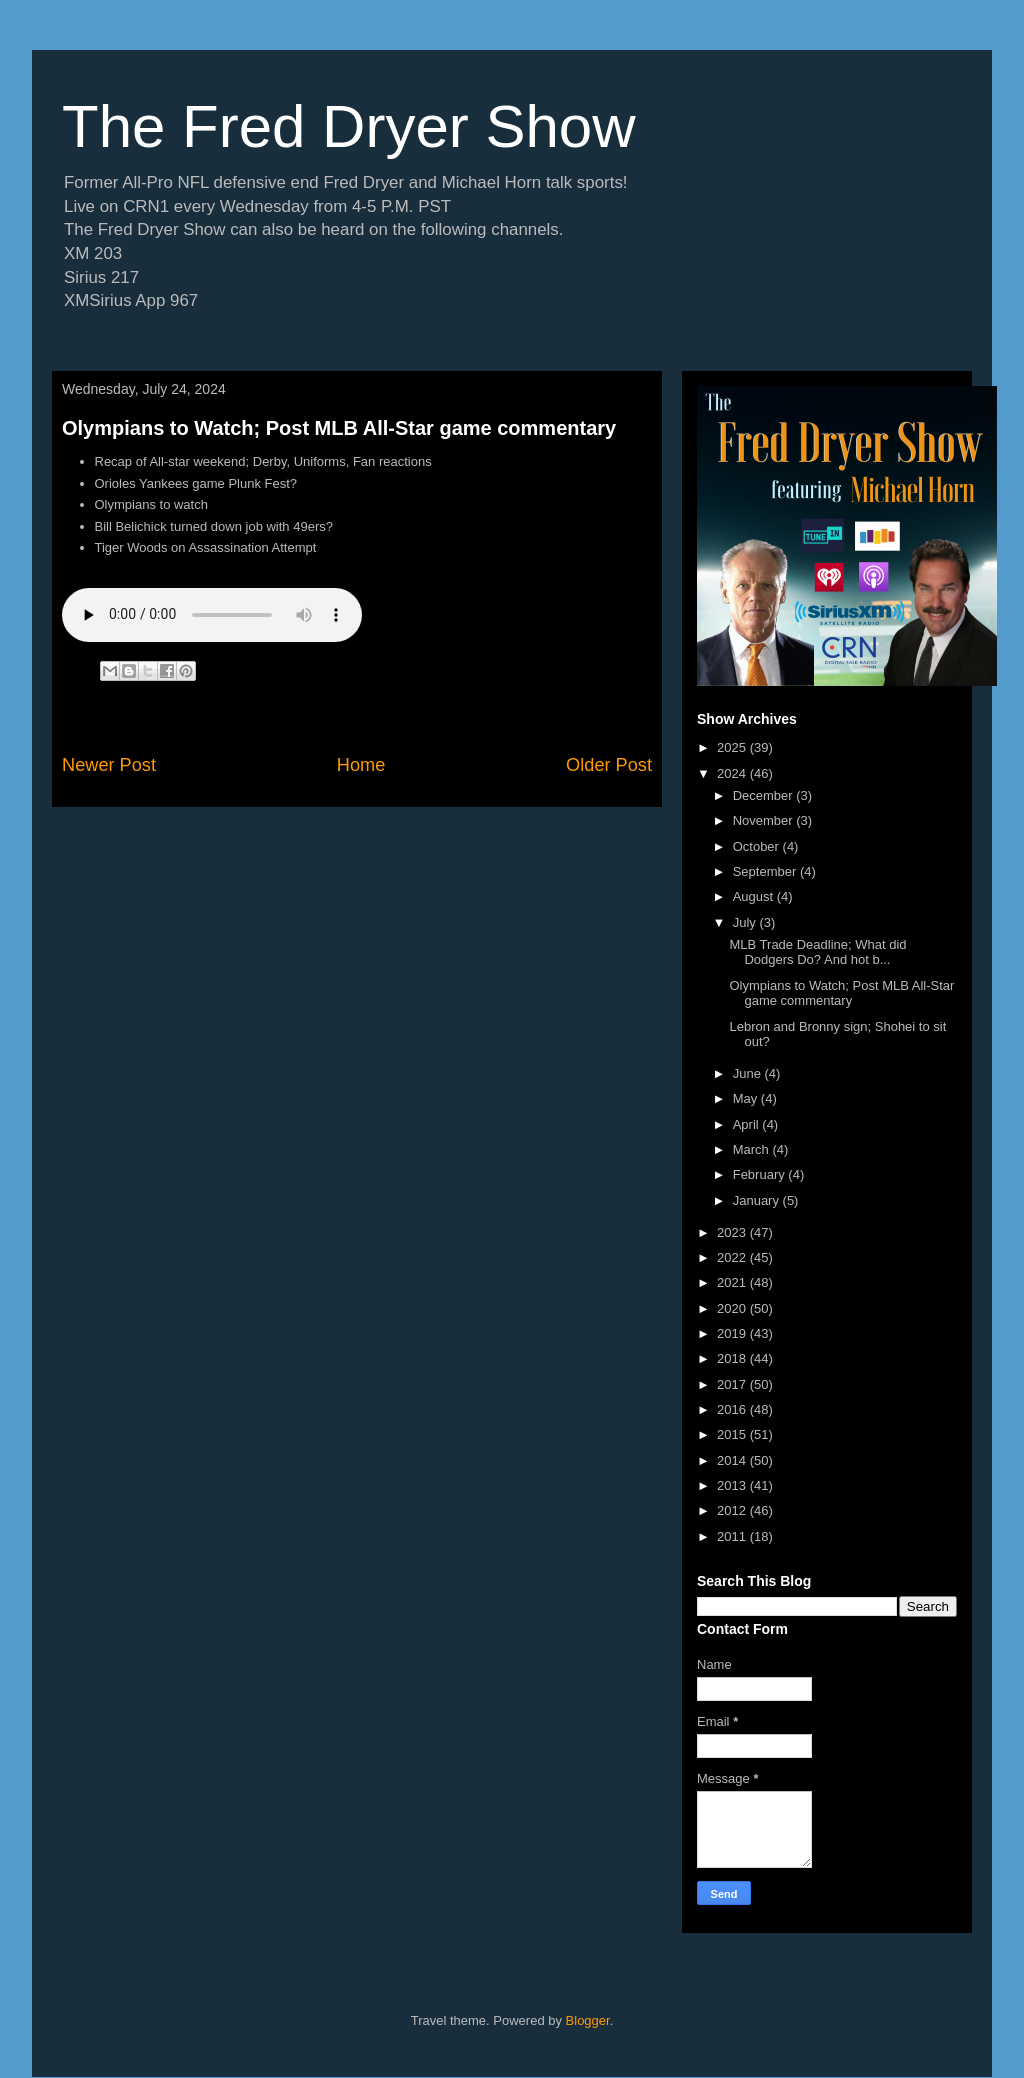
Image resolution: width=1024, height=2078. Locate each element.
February (761, 1174)
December (765, 795)
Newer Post (109, 765)
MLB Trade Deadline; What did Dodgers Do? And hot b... (817, 952)
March (753, 1149)
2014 (733, 1460)
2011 (733, 1536)
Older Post (609, 765)
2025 (733, 747)
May (747, 1098)
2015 (733, 1434)
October (758, 846)
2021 (733, 1282)
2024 (733, 773)
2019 (733, 1333)
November (765, 820)
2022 (733, 1257)
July (746, 922)
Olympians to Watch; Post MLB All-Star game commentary (339, 428)
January (758, 1200)
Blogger (588, 2020)
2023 (733, 1232)
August (755, 896)
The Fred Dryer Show (349, 126)
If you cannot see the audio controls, (212, 615)
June (749, 1073)
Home (361, 765)
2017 (733, 1384)
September (766, 871)
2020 (733, 1308)
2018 (733, 1358)
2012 (733, 1510)
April (748, 1124)
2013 (733, 1485)
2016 (733, 1409)
